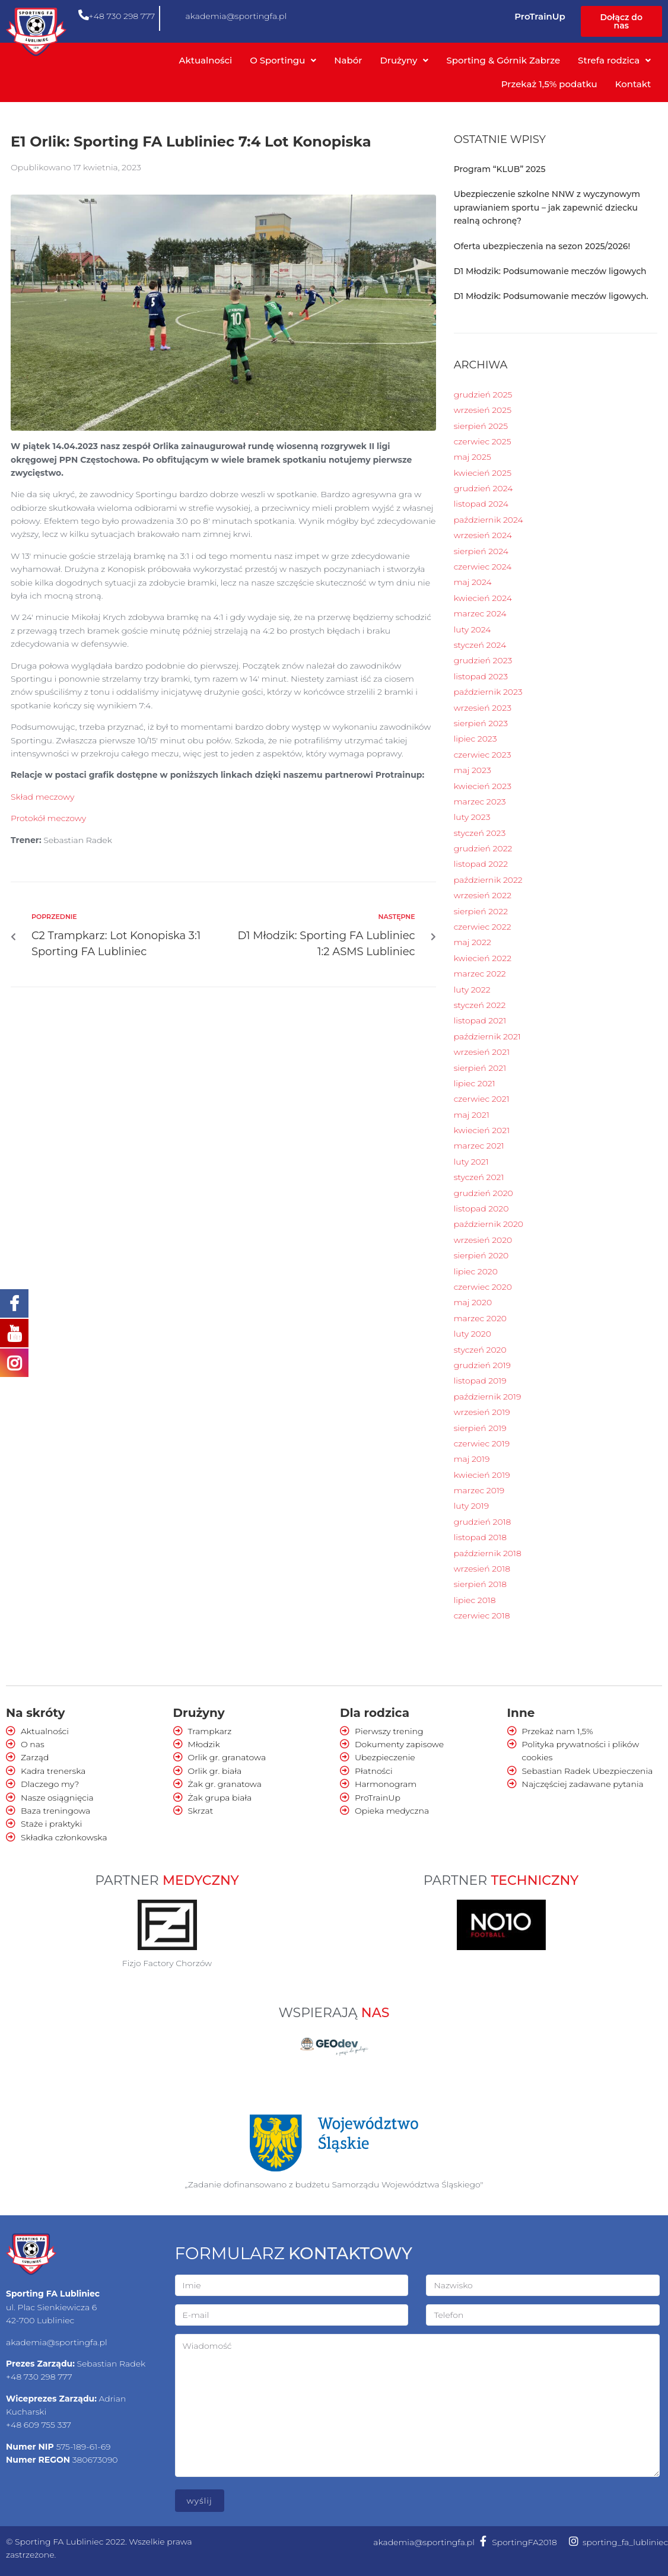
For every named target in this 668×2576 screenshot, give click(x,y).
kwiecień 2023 (482, 786)
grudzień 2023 (483, 660)
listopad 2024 (481, 503)
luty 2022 (472, 989)
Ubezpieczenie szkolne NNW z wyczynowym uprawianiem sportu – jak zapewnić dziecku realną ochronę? (547, 207)
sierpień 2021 (480, 1068)
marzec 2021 (479, 1145)
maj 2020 (473, 1302)
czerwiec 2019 (482, 1443)
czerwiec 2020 (483, 1286)
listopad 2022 (481, 863)
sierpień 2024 (481, 551)
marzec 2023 (480, 801)
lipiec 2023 (475, 738)
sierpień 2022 (481, 911)
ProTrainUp (539, 16)
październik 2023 (488, 691)
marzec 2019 (479, 1490)
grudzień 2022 (483, 848)
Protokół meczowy (48, 818)
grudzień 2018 (482, 1521)
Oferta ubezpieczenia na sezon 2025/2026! (542, 246)
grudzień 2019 (482, 1365)
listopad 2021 (480, 1020)
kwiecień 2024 (483, 598)
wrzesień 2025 (482, 410)
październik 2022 (488, 879)
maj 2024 (473, 582)
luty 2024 (472, 629)
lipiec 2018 (475, 1600)
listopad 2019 (480, 1380)
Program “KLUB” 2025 (500, 169)
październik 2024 (488, 519)
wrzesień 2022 (482, 895)
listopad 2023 (481, 676)
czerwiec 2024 (483, 566)
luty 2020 (472, 1333)
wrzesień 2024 (483, 535)
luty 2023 (472, 817)
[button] (621, 21)
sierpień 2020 (481, 1255)
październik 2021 (487, 1036)
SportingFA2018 (524, 2542)
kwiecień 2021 (482, 1130)
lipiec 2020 (476, 1271)
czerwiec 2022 (482, 926)
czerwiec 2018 (482, 1615)
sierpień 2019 (480, 1428)
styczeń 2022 (480, 1005)
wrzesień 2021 (482, 1052)
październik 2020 (488, 1224)
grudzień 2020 (483, 1193)
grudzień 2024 (483, 488)
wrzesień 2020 (483, 1240)
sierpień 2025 (481, 426)
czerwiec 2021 (482, 1098)
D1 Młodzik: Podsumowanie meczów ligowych (550, 271)
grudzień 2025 (483, 394)
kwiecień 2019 (482, 1475)
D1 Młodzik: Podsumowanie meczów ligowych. (551, 296)
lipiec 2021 (474, 1083)
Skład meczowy (42, 796)
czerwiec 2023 (482, 754)
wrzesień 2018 (482, 1568)
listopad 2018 (480, 1537)
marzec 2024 (480, 613)
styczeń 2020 (480, 1349)
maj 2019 (472, 1459)
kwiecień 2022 (482, 958)
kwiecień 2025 (482, 473)
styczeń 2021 (479, 1177)
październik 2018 (487, 1553)
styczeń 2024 (480, 645)
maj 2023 (472, 770)
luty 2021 (471, 1161)
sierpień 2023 (481, 723)
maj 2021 (471, 1114)
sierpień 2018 (480, 1584)
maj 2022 (472, 942)
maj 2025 (472, 456)
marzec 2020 (480, 1318)
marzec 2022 (480, 973)
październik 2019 (487, 1396)
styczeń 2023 (480, 833)
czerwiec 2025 (482, 441)
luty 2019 (471, 1505)
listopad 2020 (481, 1208)
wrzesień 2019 (482, 1412)
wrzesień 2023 (482, 707)
